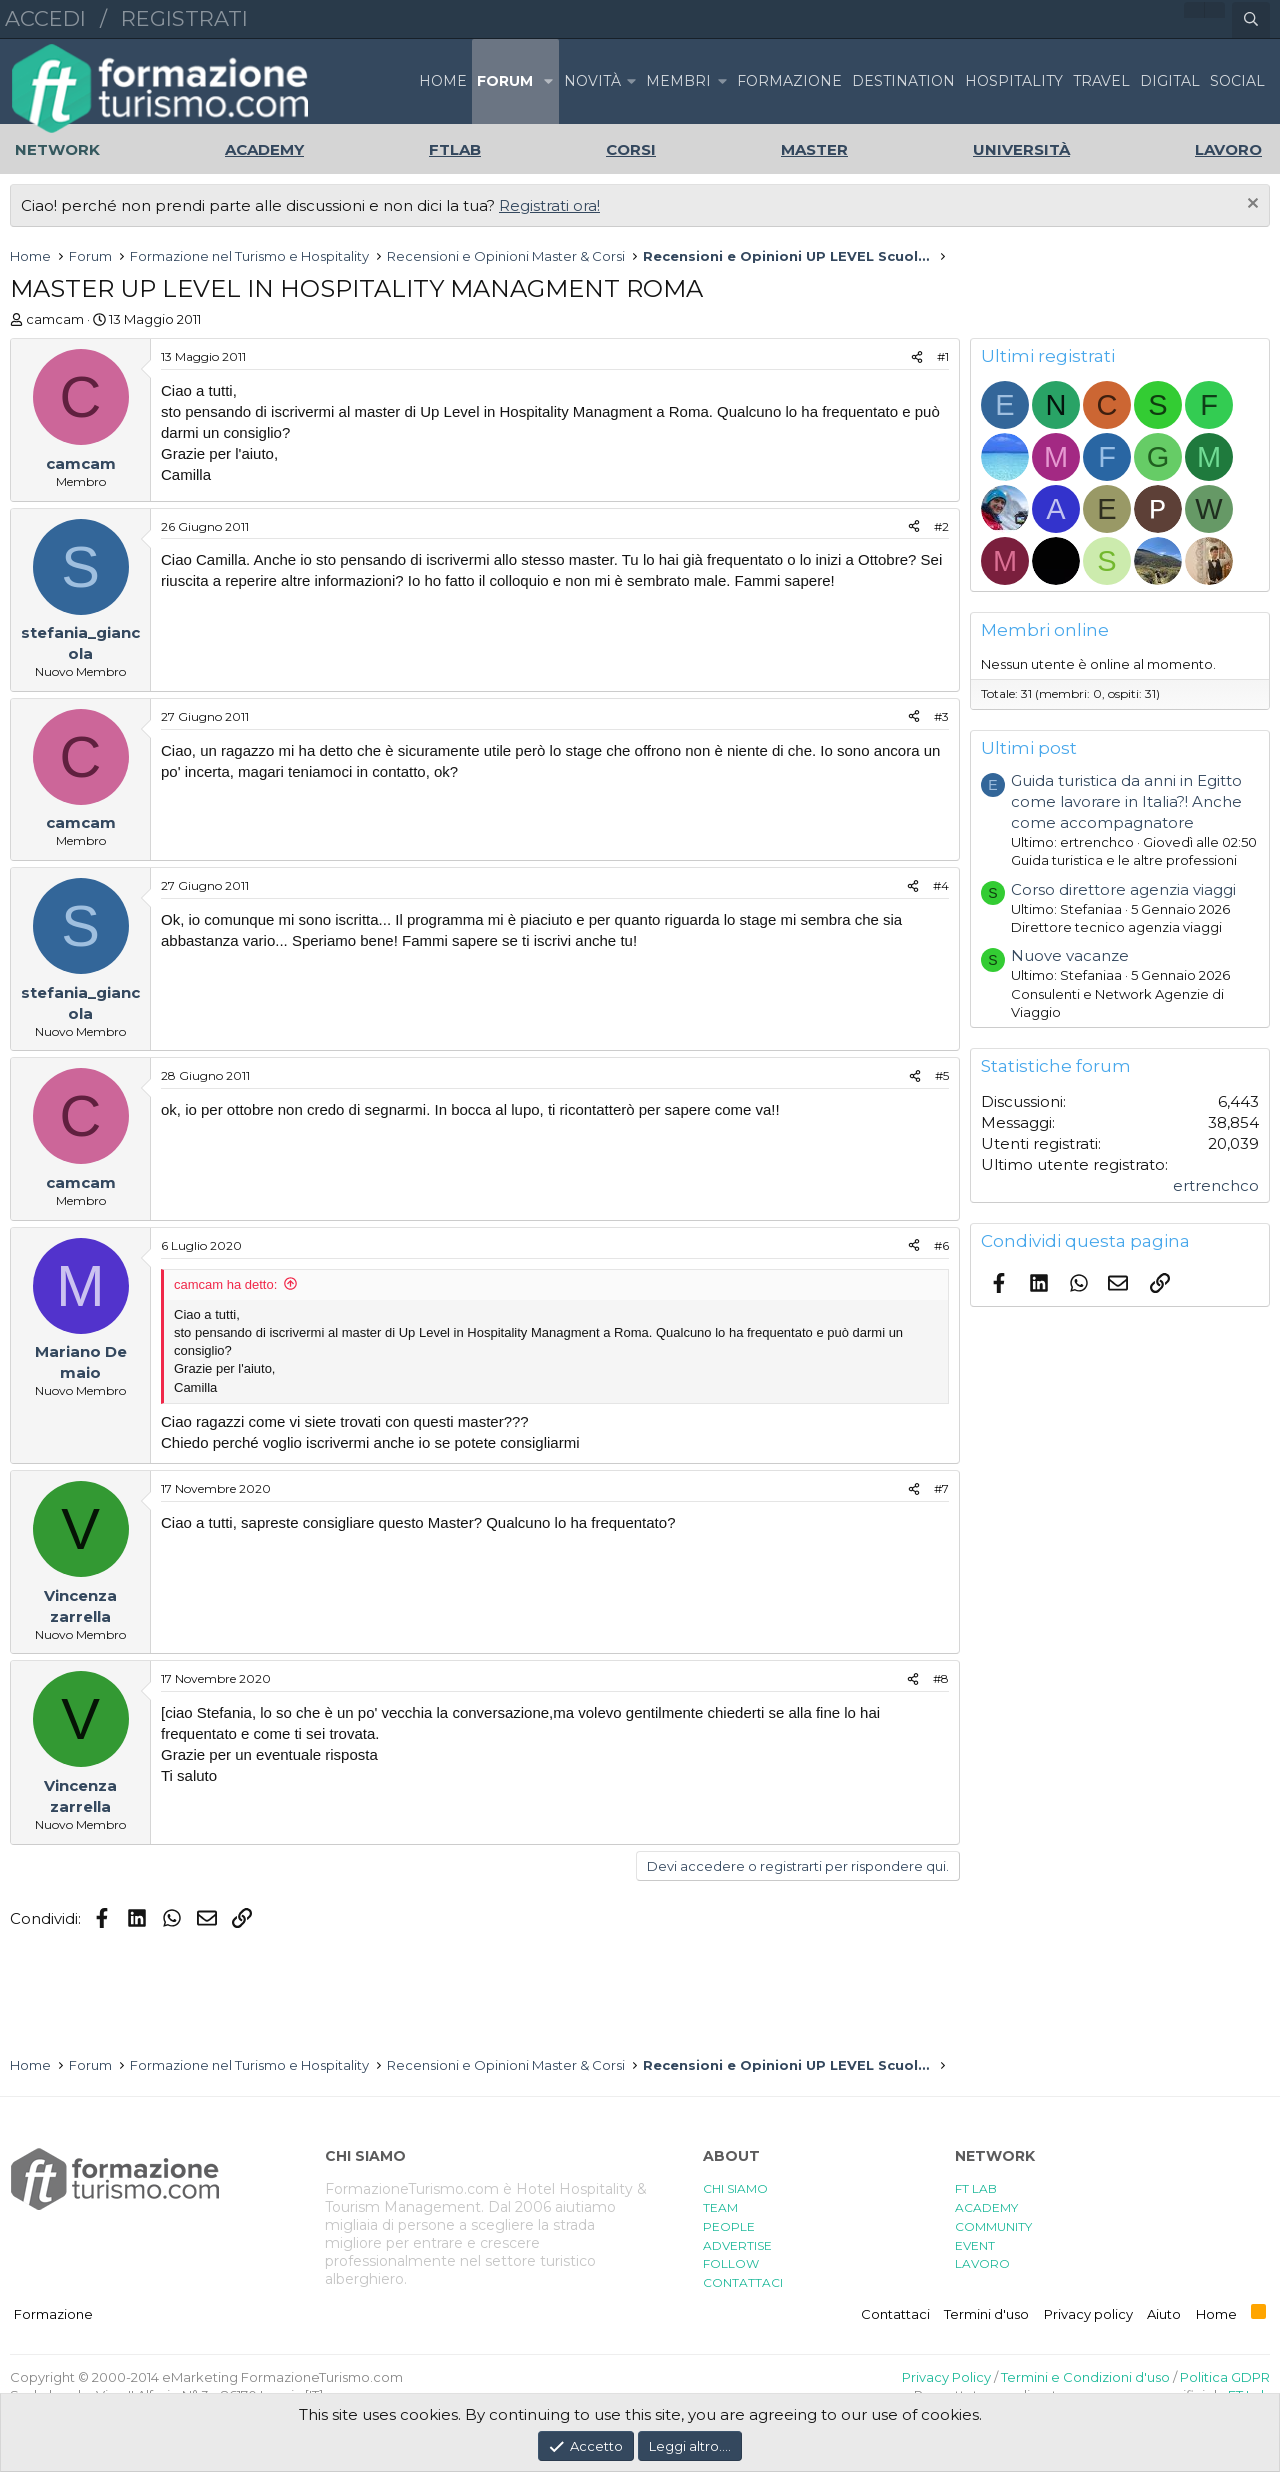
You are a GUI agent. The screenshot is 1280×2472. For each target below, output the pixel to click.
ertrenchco (1216, 1185)
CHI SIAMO (735, 2188)
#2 (941, 526)
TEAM (720, 2207)
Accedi (45, 18)
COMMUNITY (993, 2226)
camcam (55, 319)
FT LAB (976, 2188)
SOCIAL (1237, 81)
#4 (941, 885)
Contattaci (895, 2314)
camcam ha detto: (225, 1284)
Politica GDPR (1225, 2377)
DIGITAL (1170, 81)
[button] (548, 81)
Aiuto (1164, 2314)
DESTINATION (903, 81)
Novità (592, 81)
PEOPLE (729, 2226)
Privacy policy (1088, 2314)
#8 (941, 1678)
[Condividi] (917, 357)
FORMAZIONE (789, 81)
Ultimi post (1029, 748)
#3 (941, 716)
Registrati (184, 18)
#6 (941, 1245)
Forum (505, 81)
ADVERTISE (737, 2245)
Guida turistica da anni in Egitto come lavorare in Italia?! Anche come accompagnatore (1126, 801)
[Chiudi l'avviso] (1250, 205)
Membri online (1045, 630)
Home (443, 81)
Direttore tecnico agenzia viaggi (1116, 927)
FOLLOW (731, 2263)
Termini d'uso (986, 2314)
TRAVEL (1101, 81)
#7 (941, 1488)
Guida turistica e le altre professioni (1124, 860)
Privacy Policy (946, 2377)
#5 (942, 1075)
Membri (678, 81)
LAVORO (982, 2263)
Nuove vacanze (1070, 955)
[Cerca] (1251, 20)
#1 (943, 356)
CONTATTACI (743, 2282)
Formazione (53, 2314)
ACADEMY (986, 2207)
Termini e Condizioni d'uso (1085, 2377)
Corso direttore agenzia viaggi (1123, 889)
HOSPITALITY (1014, 81)
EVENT (975, 2245)
